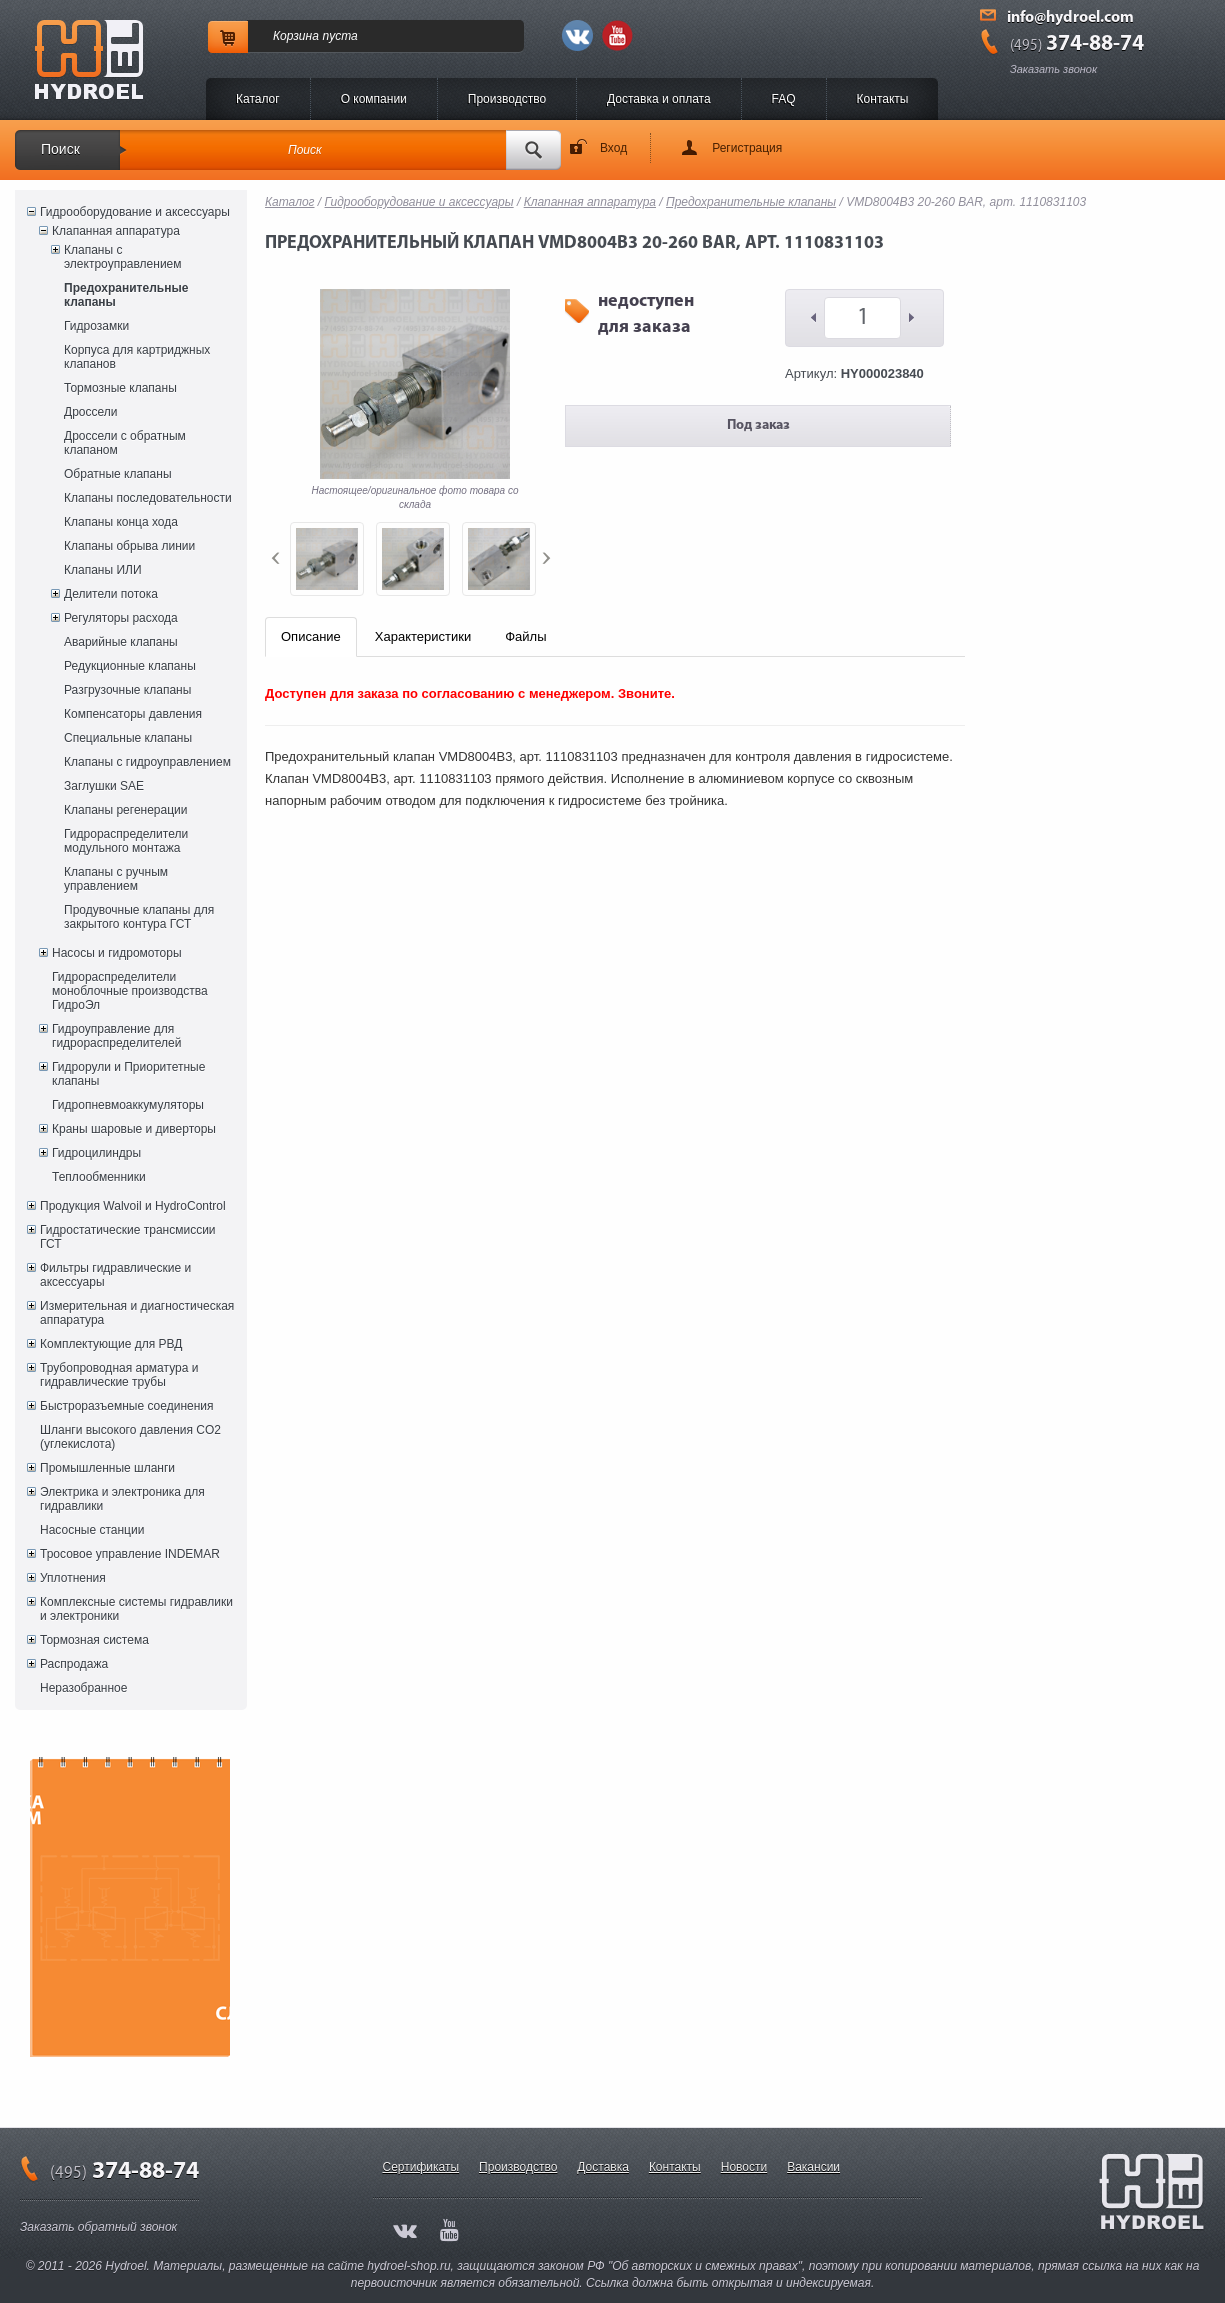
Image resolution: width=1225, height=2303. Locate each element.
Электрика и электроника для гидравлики (122, 1499)
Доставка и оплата (659, 99)
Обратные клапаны (118, 474)
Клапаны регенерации (126, 810)
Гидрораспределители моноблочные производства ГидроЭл (130, 991)
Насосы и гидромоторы (117, 953)
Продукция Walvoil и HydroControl (133, 1206)
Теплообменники (99, 1177)
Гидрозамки (96, 326)
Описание (311, 636)
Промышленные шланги (107, 1468)
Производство (507, 99)
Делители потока (111, 594)
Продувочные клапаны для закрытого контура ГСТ (139, 917)
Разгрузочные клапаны (127, 690)
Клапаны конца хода (121, 522)
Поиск (60, 149)
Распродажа (74, 1664)
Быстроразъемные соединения (127, 1406)
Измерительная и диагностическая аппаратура (137, 1313)
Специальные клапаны (128, 738)
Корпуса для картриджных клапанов (137, 357)
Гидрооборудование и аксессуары (135, 212)
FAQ (784, 99)
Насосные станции (92, 1530)
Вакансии (813, 2167)
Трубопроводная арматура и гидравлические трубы (119, 1375)
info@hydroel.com (1070, 18)
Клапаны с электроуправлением (123, 257)
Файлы (525, 636)
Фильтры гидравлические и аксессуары (115, 1275)
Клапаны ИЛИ (103, 570)
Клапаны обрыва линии (129, 546)
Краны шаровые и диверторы (134, 1129)
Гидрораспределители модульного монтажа (126, 841)
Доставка (603, 2167)
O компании (374, 99)
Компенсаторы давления (133, 714)
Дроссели (90, 412)
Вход (613, 148)
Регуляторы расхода (121, 618)
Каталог (258, 99)
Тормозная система (94, 1640)
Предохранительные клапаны (126, 295)
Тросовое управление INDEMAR (130, 1554)
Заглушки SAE (104, 786)
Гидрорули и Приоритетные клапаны (128, 1074)
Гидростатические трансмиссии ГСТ (128, 1237)
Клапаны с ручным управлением (116, 879)
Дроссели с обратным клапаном (125, 443)
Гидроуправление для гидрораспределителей (116, 1036)
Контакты (883, 99)
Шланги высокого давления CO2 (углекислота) (130, 1437)
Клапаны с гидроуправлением (147, 762)
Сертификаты (421, 2167)
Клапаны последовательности (148, 498)
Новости (744, 2167)
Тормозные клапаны (120, 388)
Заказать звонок (1053, 69)
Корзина (296, 36)
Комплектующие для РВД (111, 1344)
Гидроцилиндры (96, 1153)
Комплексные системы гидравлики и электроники (136, 1609)
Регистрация (747, 148)
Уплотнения (73, 1578)
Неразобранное (83, 1688)
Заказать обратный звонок (98, 2227)
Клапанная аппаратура (116, 231)
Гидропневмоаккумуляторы (128, 1105)
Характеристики (423, 636)
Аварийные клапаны (121, 642)
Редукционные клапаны (130, 666)
